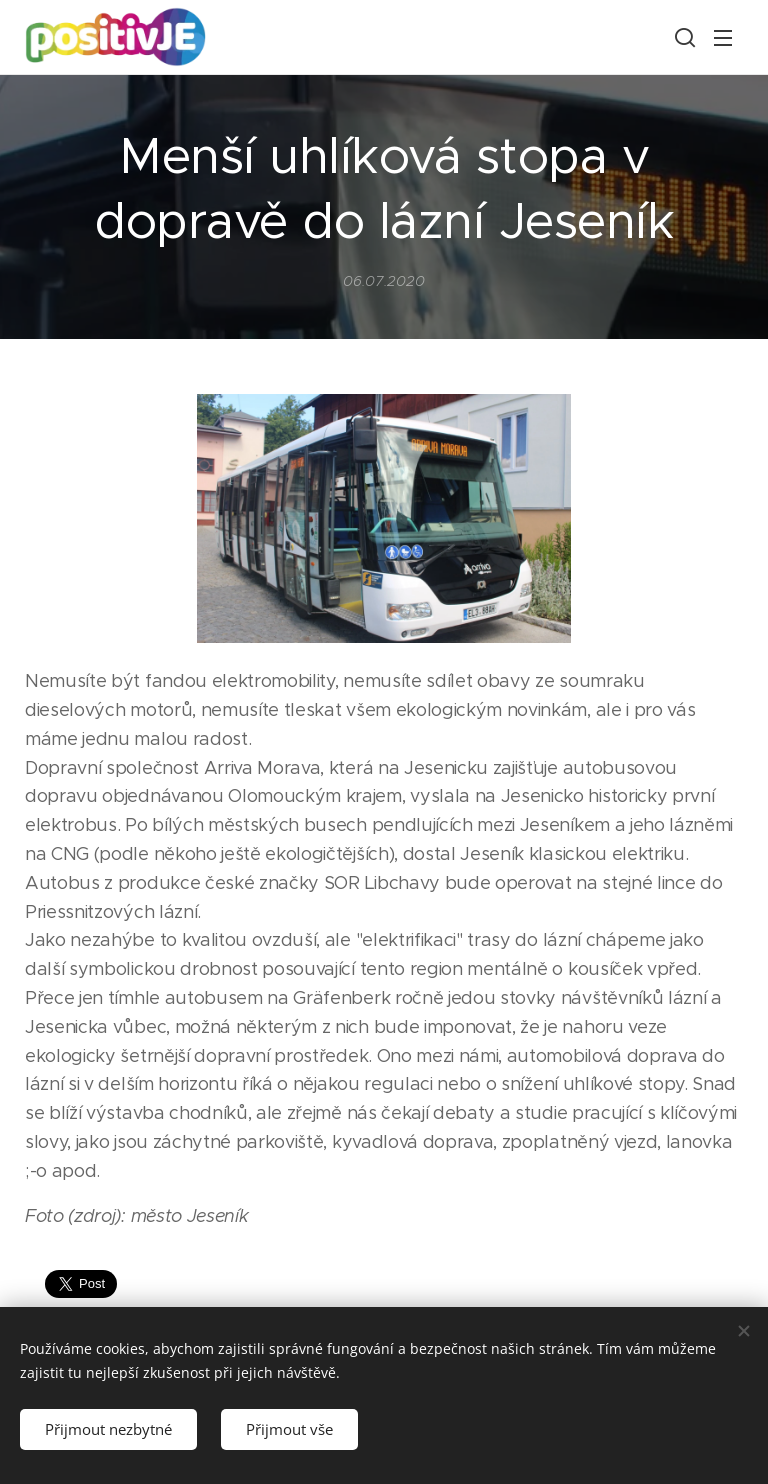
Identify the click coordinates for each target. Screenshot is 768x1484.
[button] (683, 37)
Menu (723, 38)
